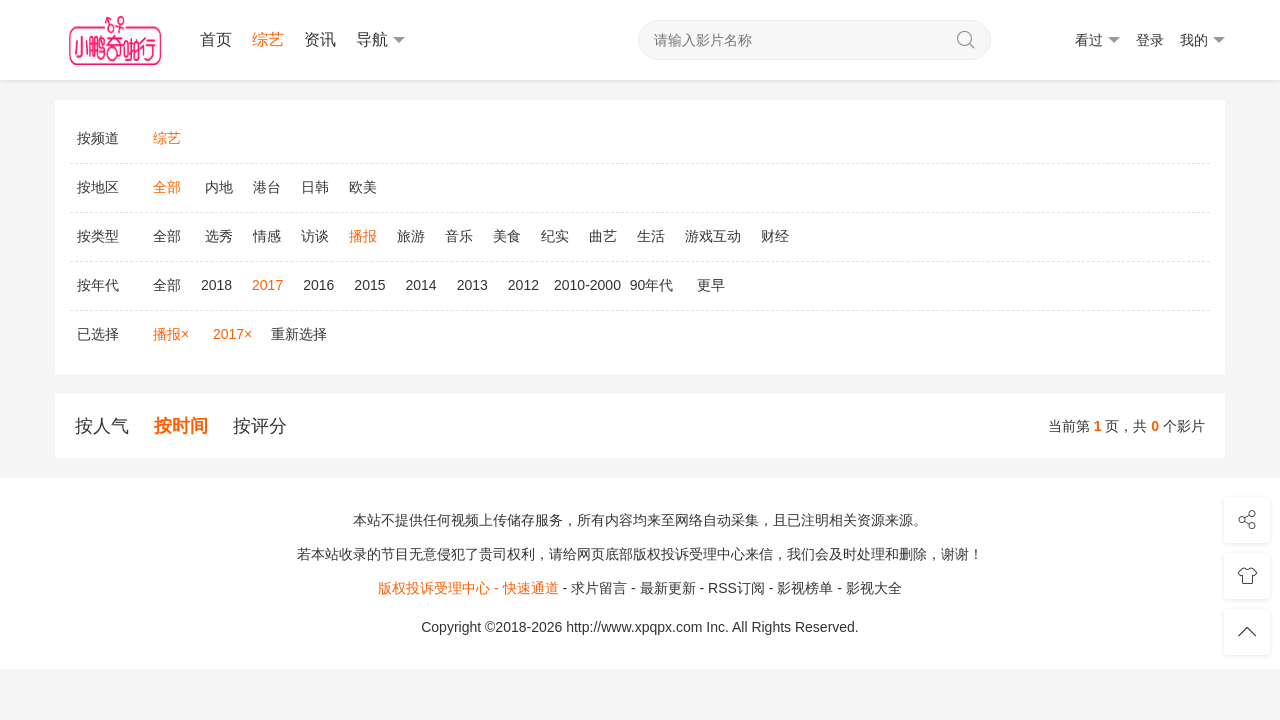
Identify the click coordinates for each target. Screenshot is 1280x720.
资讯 (320, 39)
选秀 (219, 236)
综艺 (268, 39)
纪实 (555, 236)
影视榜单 (805, 588)
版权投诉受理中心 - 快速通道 (468, 588)
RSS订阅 (736, 588)
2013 (472, 285)
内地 (219, 187)
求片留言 (599, 588)
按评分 (260, 426)
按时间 (181, 426)
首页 (216, 39)
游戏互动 (713, 236)
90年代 (652, 285)
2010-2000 (587, 285)
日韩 (315, 187)
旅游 (411, 236)
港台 (267, 187)
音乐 (459, 236)
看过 (1097, 40)
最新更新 (668, 588)
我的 (1202, 40)
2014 (421, 285)
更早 (711, 285)
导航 (380, 40)
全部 (167, 236)
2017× (232, 334)
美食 (507, 236)
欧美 (363, 187)
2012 (523, 285)
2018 (216, 285)
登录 (1150, 40)
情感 (267, 236)
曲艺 (603, 236)
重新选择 (299, 334)
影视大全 (874, 588)
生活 (651, 236)
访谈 (315, 236)
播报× (171, 334)
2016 (318, 285)
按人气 (102, 426)
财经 (775, 236)
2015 (369, 285)
